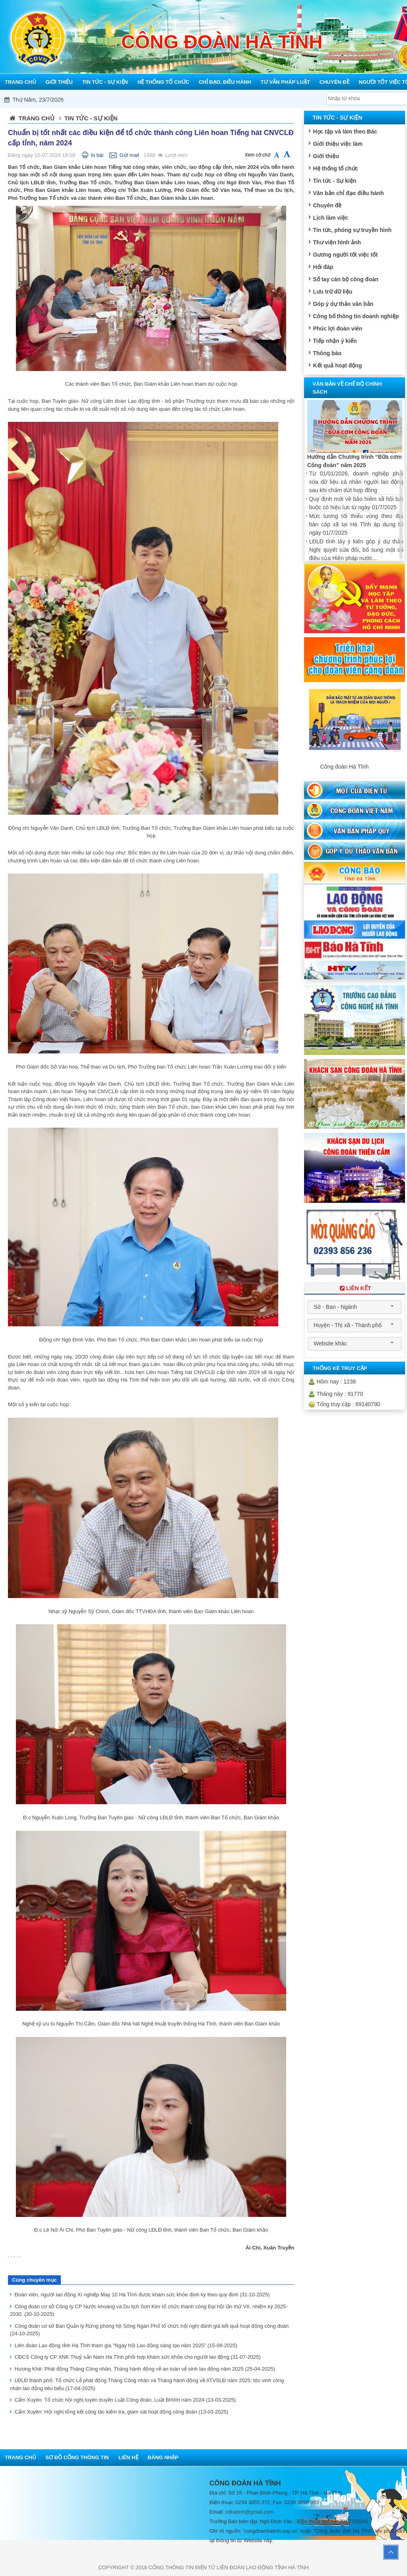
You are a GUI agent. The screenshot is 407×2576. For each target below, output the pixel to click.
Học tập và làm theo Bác (345, 131)
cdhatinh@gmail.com (249, 2512)
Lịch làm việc (330, 218)
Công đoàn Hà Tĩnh (344, 766)
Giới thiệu (326, 156)
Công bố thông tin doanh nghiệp (356, 316)
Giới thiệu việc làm (337, 144)
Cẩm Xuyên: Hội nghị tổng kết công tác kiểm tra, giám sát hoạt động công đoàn (122, 2412)
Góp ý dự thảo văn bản (343, 304)
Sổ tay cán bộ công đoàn (345, 279)
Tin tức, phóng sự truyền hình (352, 230)
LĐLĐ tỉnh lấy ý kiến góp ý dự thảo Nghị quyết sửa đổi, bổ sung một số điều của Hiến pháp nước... (356, 549)
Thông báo (327, 353)
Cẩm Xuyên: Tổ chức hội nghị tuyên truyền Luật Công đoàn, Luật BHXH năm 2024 (125, 2400)
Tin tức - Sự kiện (334, 181)
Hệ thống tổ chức (335, 168)
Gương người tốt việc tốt (345, 254)
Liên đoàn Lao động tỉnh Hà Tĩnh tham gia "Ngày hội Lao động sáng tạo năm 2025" (126, 2345)
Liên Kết (354, 1288)
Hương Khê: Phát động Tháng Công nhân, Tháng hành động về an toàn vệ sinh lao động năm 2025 (145, 2369)
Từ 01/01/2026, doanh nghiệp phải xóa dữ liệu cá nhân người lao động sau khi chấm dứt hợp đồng (356, 481)
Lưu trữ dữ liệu (332, 291)
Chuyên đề (327, 205)
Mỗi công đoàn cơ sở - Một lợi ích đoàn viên (214, 100)
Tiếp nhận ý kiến (335, 341)
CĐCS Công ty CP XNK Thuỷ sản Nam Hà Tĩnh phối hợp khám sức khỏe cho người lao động (138, 2357)
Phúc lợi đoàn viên (337, 328)
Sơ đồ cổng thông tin (77, 2457)
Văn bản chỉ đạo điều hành (348, 193)
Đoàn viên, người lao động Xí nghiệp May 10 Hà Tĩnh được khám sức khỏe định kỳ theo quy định (142, 2295)
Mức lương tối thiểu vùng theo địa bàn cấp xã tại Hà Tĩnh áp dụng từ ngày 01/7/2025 (356, 524)
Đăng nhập (163, 2457)
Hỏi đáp (323, 267)
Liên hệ (128, 2457)
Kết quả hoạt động (337, 365)
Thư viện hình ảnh (337, 242)
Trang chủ (36, 118)
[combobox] (354, 1307)
